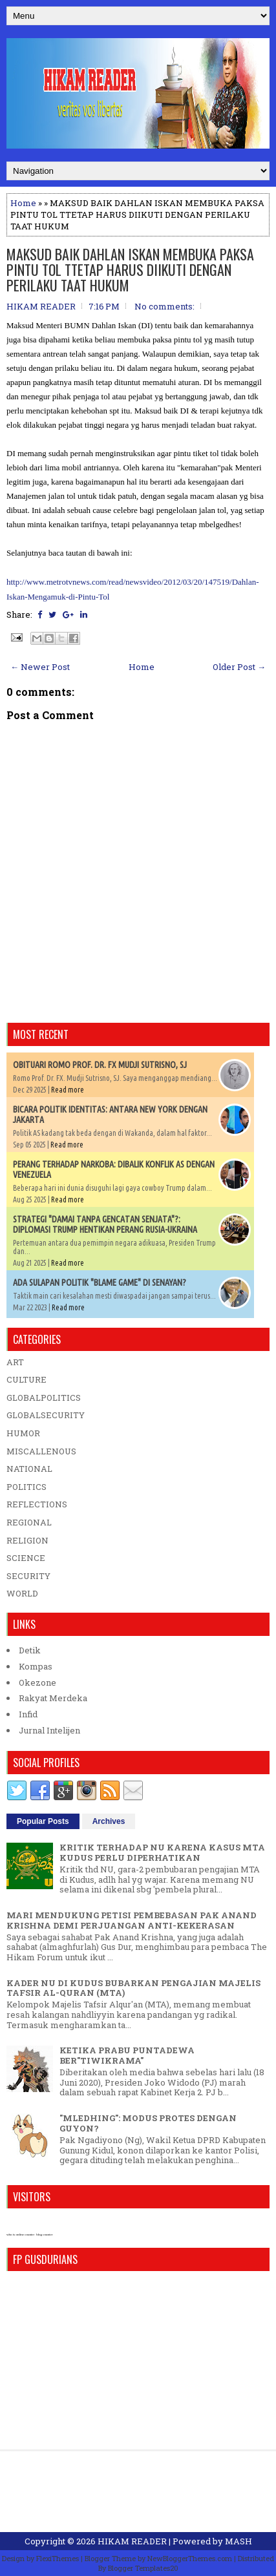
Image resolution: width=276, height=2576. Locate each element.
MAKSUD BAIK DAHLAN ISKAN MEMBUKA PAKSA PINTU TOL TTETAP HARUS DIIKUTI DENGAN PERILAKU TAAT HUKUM (130, 269)
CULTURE (26, 1379)
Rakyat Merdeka (53, 1698)
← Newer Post (40, 667)
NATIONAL (29, 1468)
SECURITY (28, 1576)
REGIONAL (29, 1522)
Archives (108, 1821)
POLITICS (26, 1486)
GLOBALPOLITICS (43, 1397)
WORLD (22, 1593)
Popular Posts (43, 1821)
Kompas (35, 1666)
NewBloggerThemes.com (189, 2558)
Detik (30, 1650)
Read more (67, 1089)
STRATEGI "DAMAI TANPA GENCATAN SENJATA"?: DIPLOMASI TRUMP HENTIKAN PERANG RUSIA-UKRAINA (105, 1224)
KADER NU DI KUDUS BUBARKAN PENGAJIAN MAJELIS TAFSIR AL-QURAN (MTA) (133, 1988)
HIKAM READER (132, 2541)
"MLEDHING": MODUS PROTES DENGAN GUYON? (148, 2123)
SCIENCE (25, 1558)
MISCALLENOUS (41, 1451)
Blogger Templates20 (143, 2568)
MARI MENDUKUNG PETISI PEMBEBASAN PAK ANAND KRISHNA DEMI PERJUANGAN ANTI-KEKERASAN (131, 1920)
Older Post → (239, 667)
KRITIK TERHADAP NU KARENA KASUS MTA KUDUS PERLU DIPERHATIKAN (162, 1852)
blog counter (44, 2234)
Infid (28, 1714)
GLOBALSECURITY (45, 1415)
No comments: (164, 306)
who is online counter (20, 2234)
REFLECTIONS (36, 1504)
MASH (238, 2541)
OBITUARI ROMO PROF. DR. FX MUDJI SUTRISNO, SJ (100, 1065)
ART (15, 1362)
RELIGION (27, 1540)
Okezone (37, 1682)
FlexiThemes (57, 2558)
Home (23, 203)
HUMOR (23, 1433)
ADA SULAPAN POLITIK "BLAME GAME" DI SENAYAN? (99, 1282)
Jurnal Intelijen (49, 1730)
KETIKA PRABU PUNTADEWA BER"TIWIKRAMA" (127, 2055)
